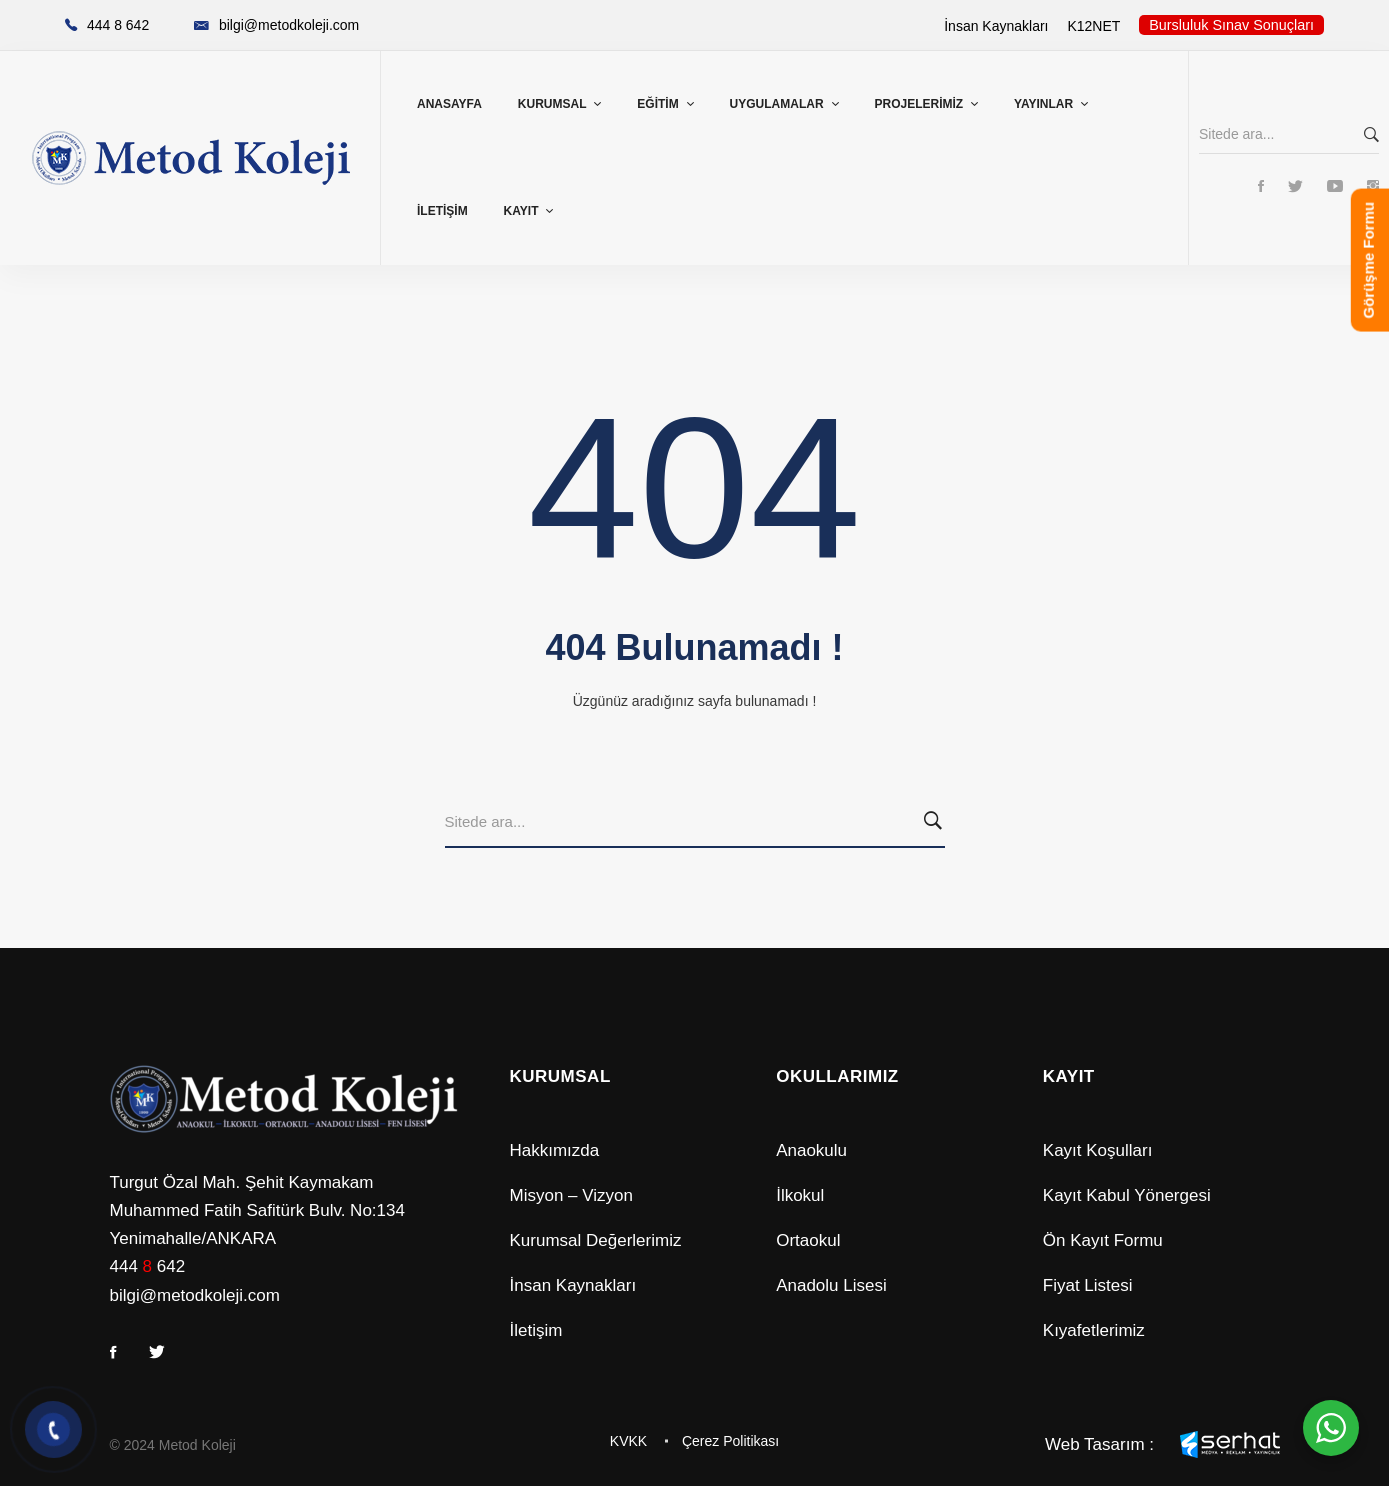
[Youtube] (1335, 187)
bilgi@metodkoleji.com (195, 1295)
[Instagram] (1373, 187)
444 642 (148, 1266)
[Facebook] (1261, 187)
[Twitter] (1295, 187)
